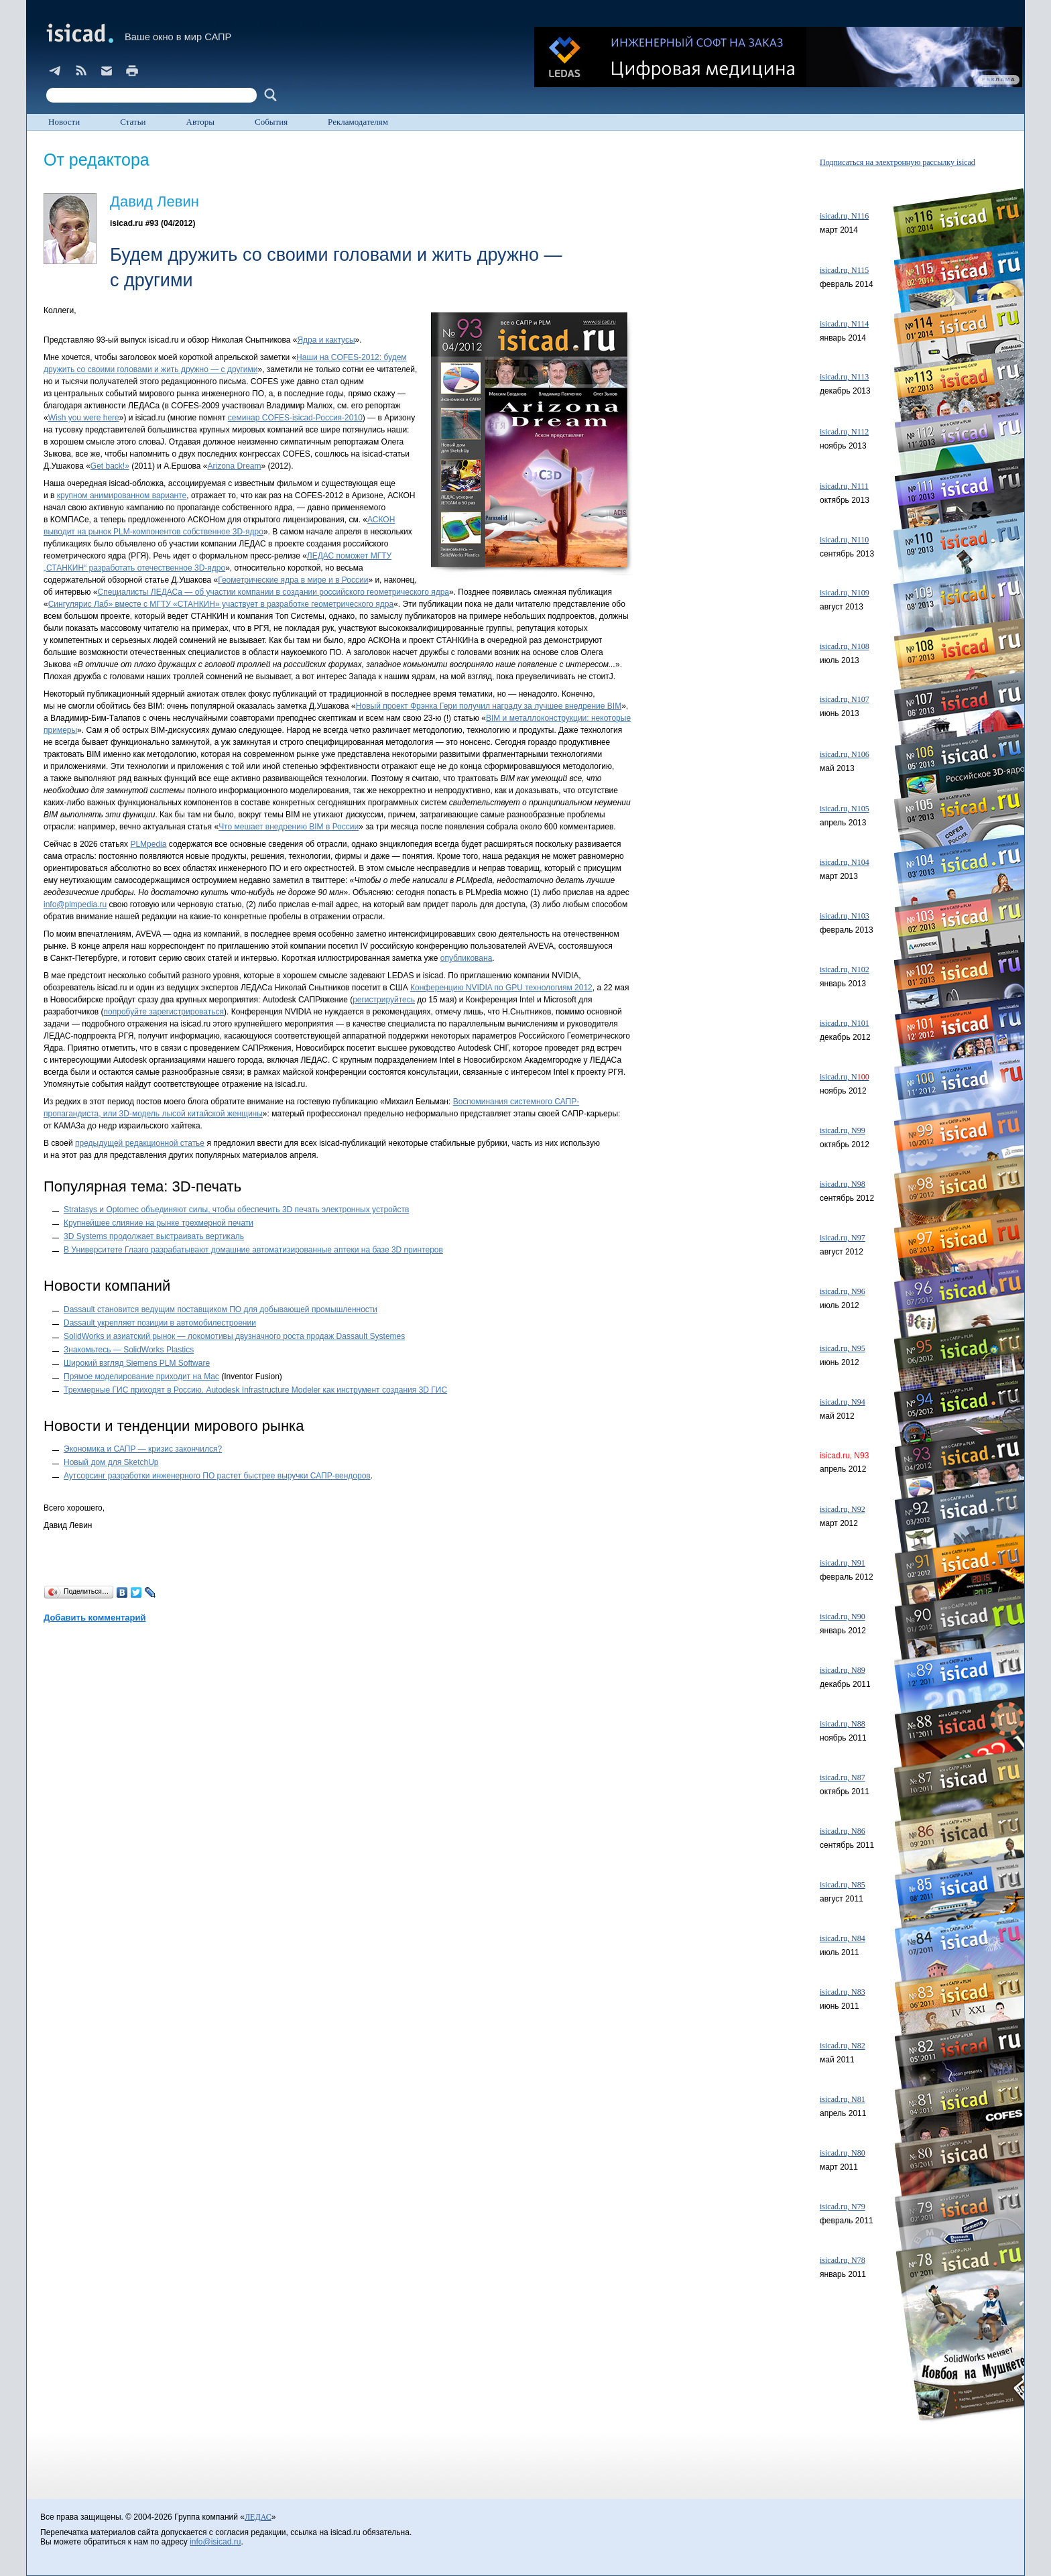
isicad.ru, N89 (842, 1670)
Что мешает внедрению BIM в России (289, 826)
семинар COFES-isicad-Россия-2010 (295, 417)
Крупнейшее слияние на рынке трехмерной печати (158, 1223)
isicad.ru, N (844, 1076)
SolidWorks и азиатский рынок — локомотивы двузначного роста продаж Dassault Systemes (234, 1336)
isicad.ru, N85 (842, 1884)
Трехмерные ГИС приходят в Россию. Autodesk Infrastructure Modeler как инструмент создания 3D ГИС (255, 1390)
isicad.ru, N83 (842, 1992)
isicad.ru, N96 (842, 1291)
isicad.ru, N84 (842, 1938)
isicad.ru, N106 (844, 754)
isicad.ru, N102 (844, 969)
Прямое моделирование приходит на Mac (141, 1376)
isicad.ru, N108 (844, 646)
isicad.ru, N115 (844, 270)
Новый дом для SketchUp (111, 1462)
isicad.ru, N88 (842, 1724)
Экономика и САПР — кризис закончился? (143, 1449)
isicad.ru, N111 (844, 486)
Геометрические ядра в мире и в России (293, 580)
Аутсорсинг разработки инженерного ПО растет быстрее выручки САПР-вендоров (217, 1475)
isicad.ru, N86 (842, 1831)
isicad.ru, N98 (842, 1184)
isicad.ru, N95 (842, 1348)
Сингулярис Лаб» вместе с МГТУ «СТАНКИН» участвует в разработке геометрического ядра (221, 604)
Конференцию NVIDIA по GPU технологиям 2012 (501, 987)
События (271, 122)
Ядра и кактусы (326, 340)
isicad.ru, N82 (842, 2045)
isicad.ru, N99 (842, 1130)
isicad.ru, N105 (844, 808)
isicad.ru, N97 (842, 1237)
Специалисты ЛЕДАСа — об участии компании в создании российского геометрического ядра (273, 592)
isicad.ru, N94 (842, 1402)
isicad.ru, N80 (842, 2153)
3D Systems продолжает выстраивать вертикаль (154, 1236)
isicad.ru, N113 (844, 377)
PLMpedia (148, 844)
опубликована (466, 958)
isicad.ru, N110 (844, 539)
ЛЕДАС (258, 2517)
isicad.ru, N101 (844, 1023)
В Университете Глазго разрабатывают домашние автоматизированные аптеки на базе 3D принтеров (253, 1249)
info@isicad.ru (215, 2541)
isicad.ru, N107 (844, 699)
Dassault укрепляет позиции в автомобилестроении (160, 1323)
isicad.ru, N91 (842, 1563)
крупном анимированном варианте (122, 495)
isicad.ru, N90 (842, 1616)
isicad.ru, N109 (844, 592)
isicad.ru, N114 (844, 324)
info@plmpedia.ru (75, 904)
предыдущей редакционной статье (139, 1143)
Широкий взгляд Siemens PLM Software (137, 1363)
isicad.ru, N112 (844, 431)
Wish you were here (83, 417)
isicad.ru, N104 (844, 862)
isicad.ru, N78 (842, 2260)
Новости (64, 122)
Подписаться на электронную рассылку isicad (897, 162)
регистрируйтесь (384, 999)
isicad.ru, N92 (842, 1509)
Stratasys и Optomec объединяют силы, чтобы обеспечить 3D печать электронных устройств (236, 1209)
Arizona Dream (234, 466)
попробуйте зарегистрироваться (164, 1011)
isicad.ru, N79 (842, 2206)
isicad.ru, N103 (844, 916)
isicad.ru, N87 (842, 1777)
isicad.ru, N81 (842, 2099)
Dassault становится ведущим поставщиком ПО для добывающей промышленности (220, 1309)
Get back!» (109, 466)
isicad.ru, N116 (844, 216)
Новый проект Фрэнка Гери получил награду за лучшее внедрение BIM (488, 706)
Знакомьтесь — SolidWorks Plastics (129, 1349)
